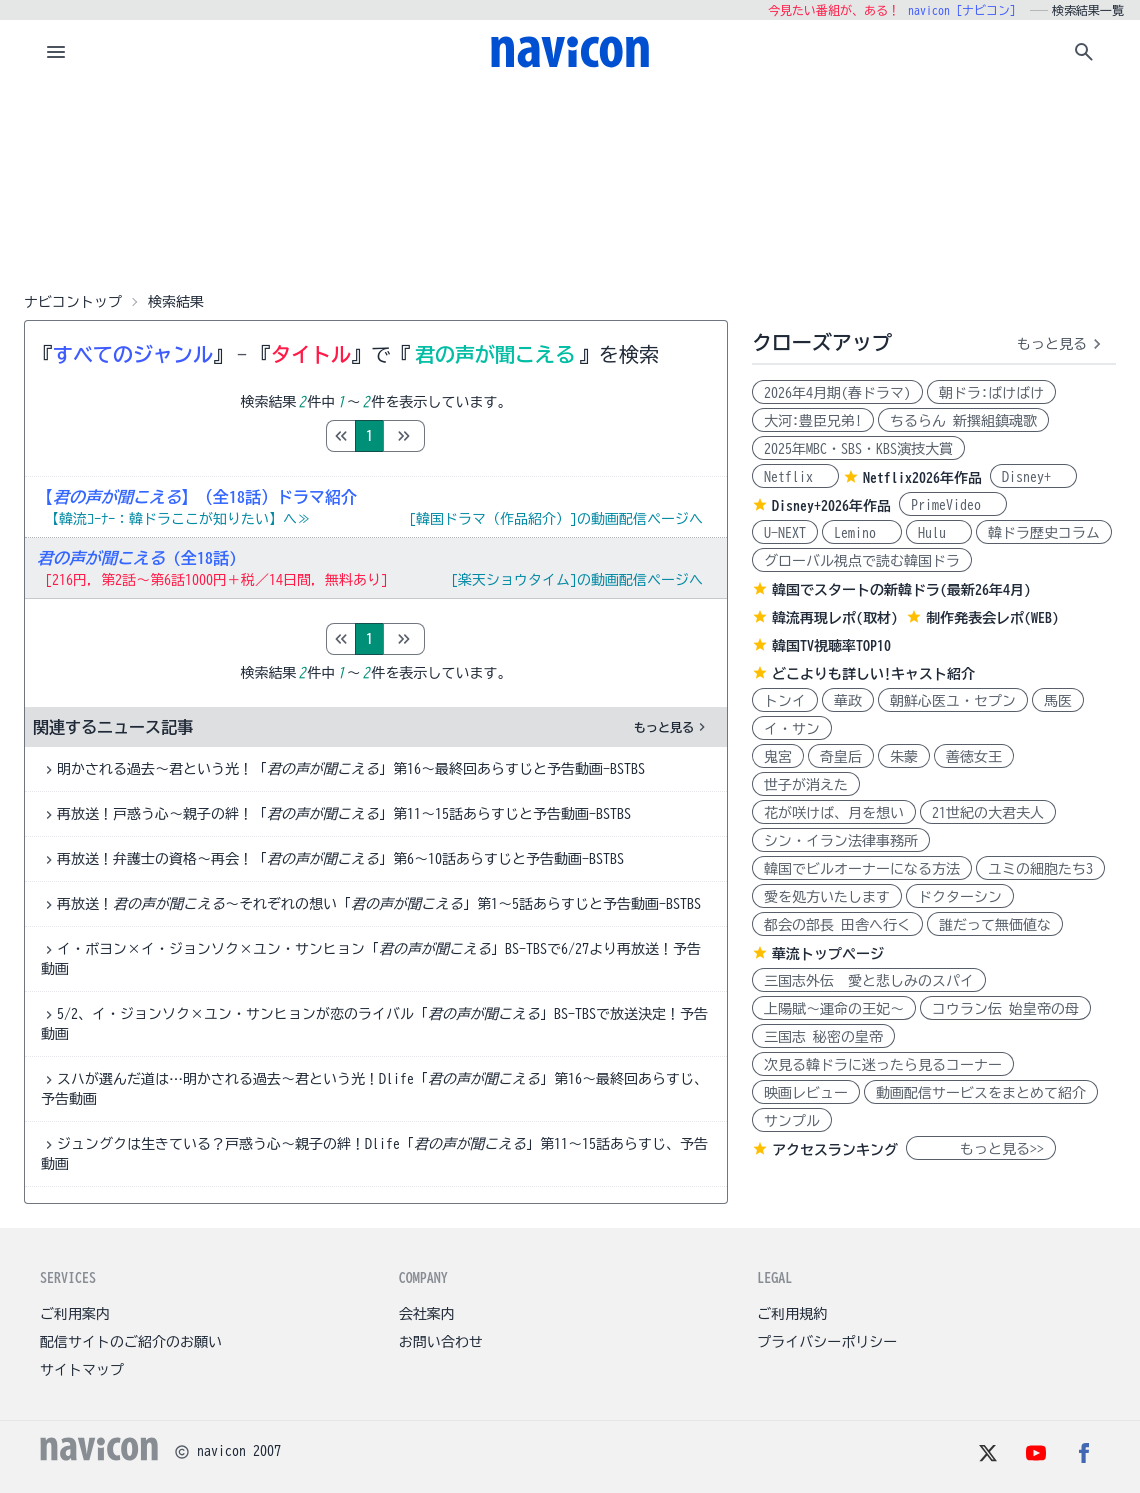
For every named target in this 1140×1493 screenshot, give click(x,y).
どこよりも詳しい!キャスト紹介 (873, 674)
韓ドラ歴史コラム (1044, 533)
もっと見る (672, 727)
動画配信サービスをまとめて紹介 (981, 1093)
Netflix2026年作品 (922, 478)
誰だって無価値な (995, 925)
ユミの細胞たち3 (1040, 869)
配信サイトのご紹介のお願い (131, 1342)
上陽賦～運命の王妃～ (834, 1009)
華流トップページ (828, 954)
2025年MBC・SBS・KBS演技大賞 (858, 449)
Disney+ (1033, 477)
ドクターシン (960, 897)
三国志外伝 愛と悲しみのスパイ (869, 981)
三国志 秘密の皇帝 (823, 1037)
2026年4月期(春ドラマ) (837, 393)
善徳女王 (974, 757)
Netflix (795, 477)
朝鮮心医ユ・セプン (953, 701)
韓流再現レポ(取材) (835, 618)
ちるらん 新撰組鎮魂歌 (963, 421)
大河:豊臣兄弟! (813, 421)
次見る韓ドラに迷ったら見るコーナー (883, 1065)
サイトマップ (82, 1370)
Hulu (939, 533)
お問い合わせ (441, 1342)
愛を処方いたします (827, 897)
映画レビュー (806, 1093)
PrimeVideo (953, 505)
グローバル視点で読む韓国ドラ (862, 561)
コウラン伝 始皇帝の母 (1005, 1009)
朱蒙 (904, 757)
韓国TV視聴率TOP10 (831, 646)
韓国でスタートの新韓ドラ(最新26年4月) (901, 590)
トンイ (785, 701)
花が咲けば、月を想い (834, 813)
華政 (848, 701)
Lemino (862, 533)
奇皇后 (841, 757)
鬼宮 (778, 757)
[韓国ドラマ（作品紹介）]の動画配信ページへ (556, 519)
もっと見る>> (981, 1149)
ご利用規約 (792, 1314)
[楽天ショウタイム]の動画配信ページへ (577, 580)
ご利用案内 (75, 1314)
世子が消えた (806, 785)
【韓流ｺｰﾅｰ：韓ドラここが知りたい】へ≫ (178, 519)
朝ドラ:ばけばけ (991, 393)
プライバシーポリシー (827, 1342)
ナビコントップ (73, 302)
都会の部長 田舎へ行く (837, 925)
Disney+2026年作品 (831, 506)
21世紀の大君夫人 (988, 813)
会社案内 (427, 1314)
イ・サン (792, 729)
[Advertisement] (570, 184)
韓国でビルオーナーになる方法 (862, 869)
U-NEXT (785, 533)
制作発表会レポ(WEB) (992, 618)
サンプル (792, 1121)
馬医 (1058, 701)
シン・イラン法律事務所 (841, 841)
